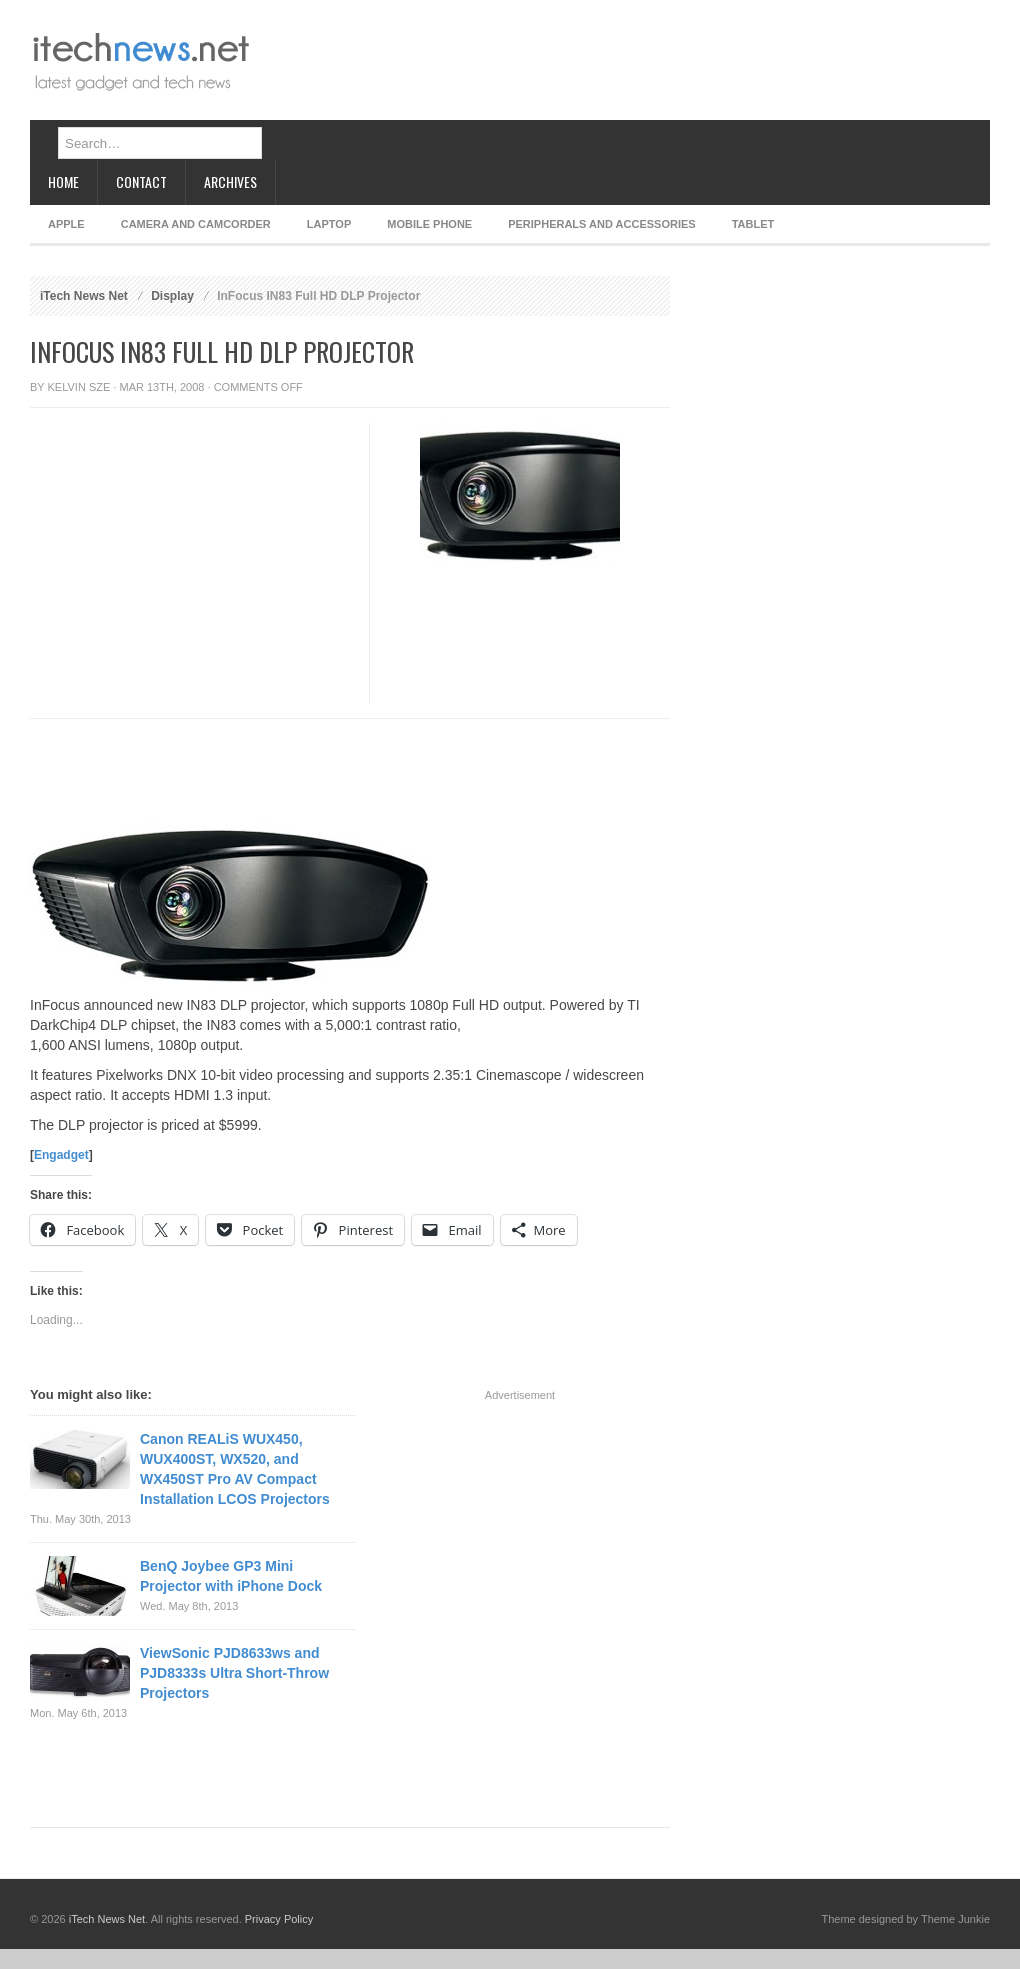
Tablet (753, 224)
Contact (141, 181)
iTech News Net (84, 296)
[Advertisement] (329, 77)
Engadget (61, 1155)
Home (63, 181)
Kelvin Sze (79, 387)
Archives (230, 181)
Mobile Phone (429, 224)
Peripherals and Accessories (601, 224)
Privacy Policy (279, 1919)
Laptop (329, 224)
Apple (66, 224)
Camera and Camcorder (196, 224)
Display (172, 296)
